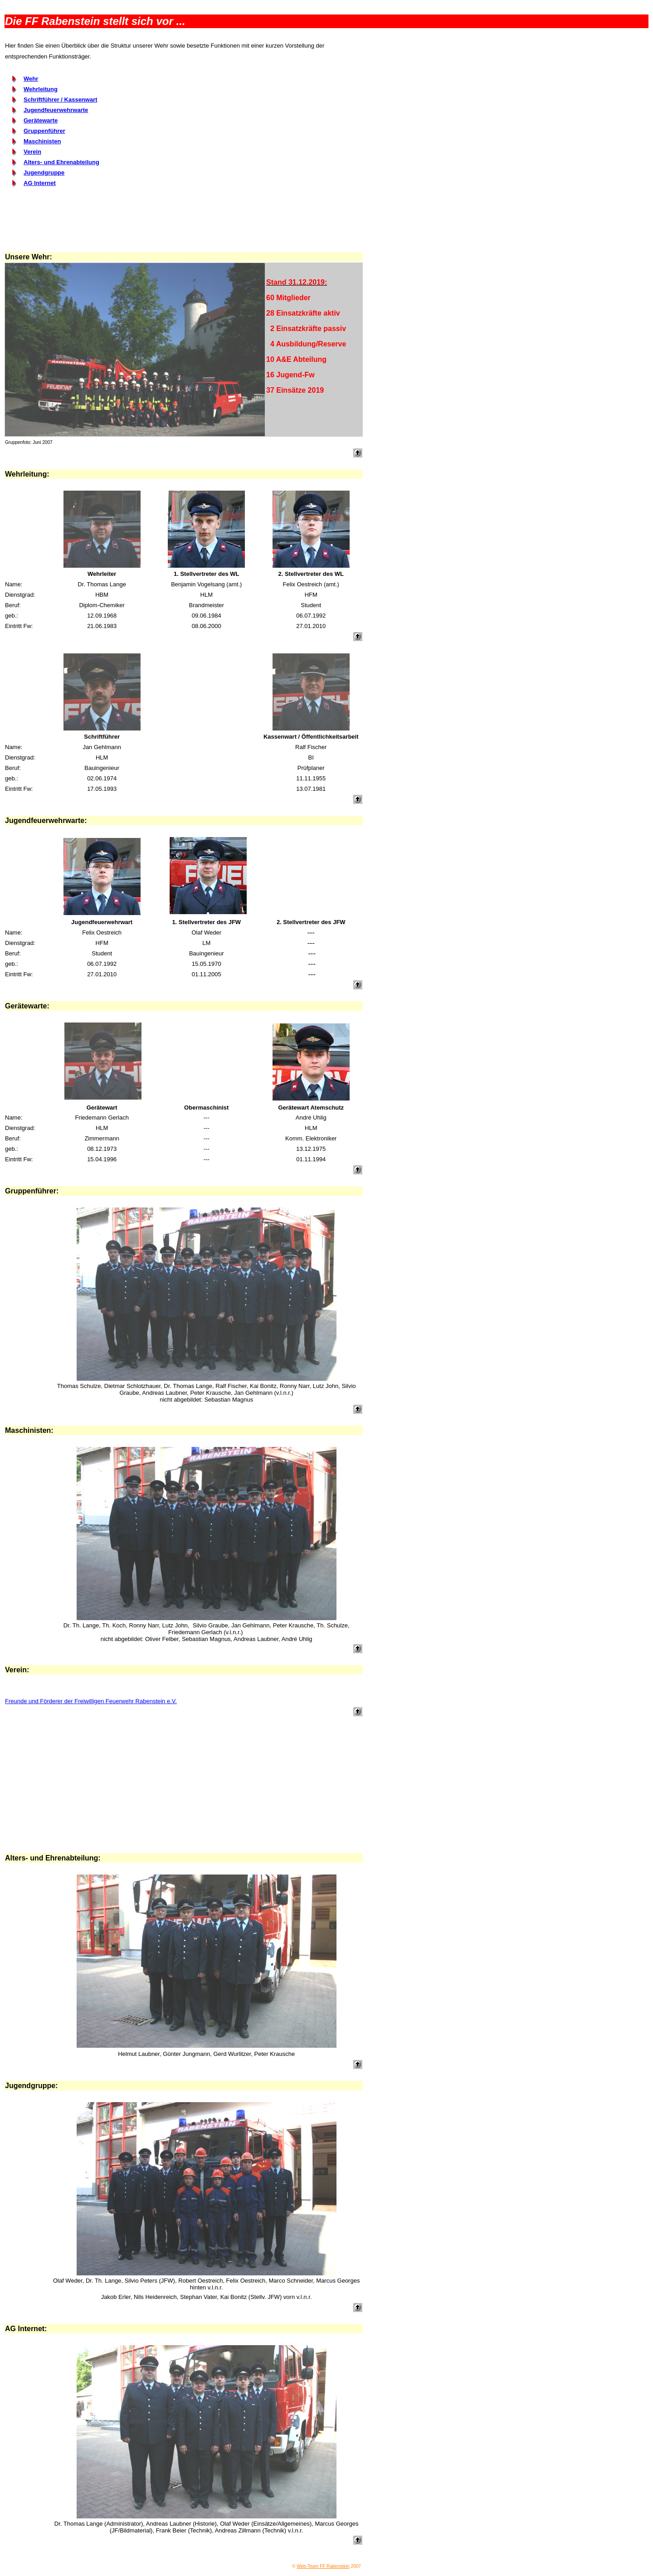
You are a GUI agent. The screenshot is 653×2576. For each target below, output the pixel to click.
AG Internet (40, 183)
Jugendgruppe (44, 172)
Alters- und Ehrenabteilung (61, 162)
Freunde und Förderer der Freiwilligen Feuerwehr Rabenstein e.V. (91, 1701)
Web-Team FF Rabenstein (323, 2566)
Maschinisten (42, 141)
